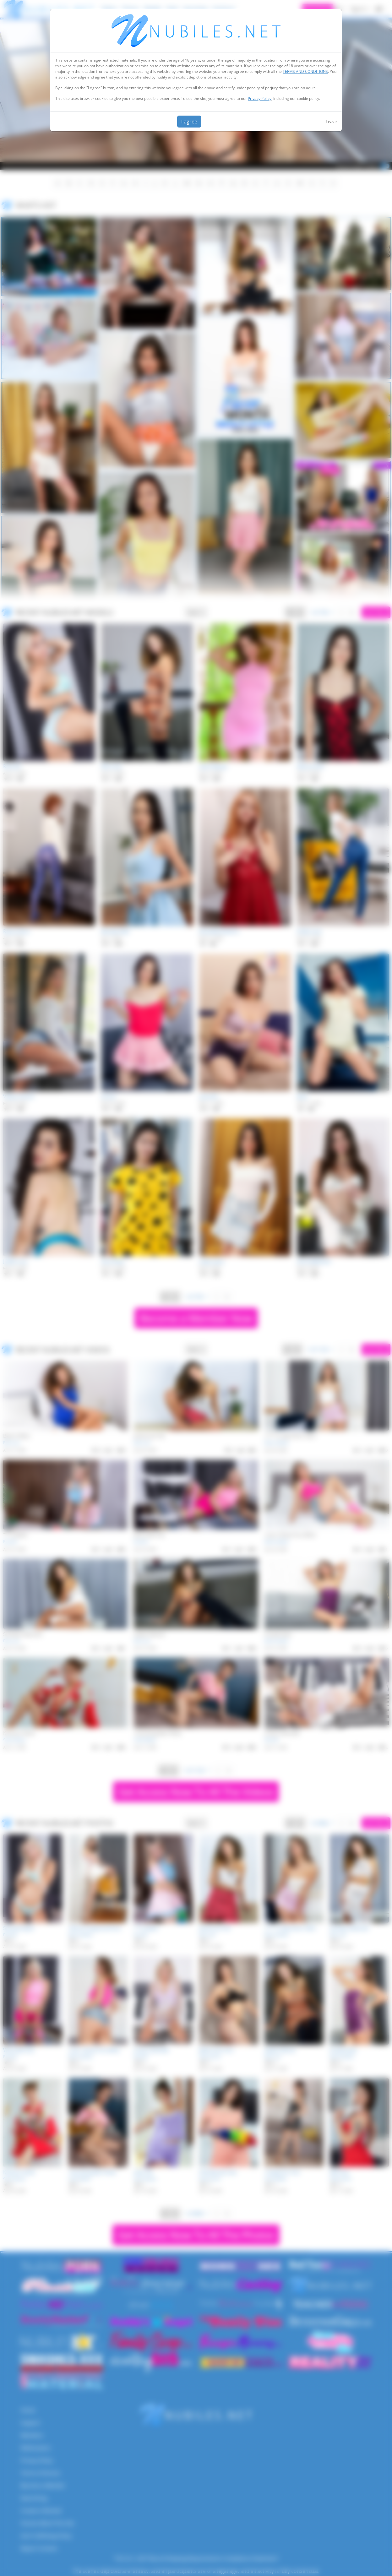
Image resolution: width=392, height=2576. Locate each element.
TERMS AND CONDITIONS (305, 71)
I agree (189, 121)
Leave (331, 121)
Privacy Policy (259, 98)
